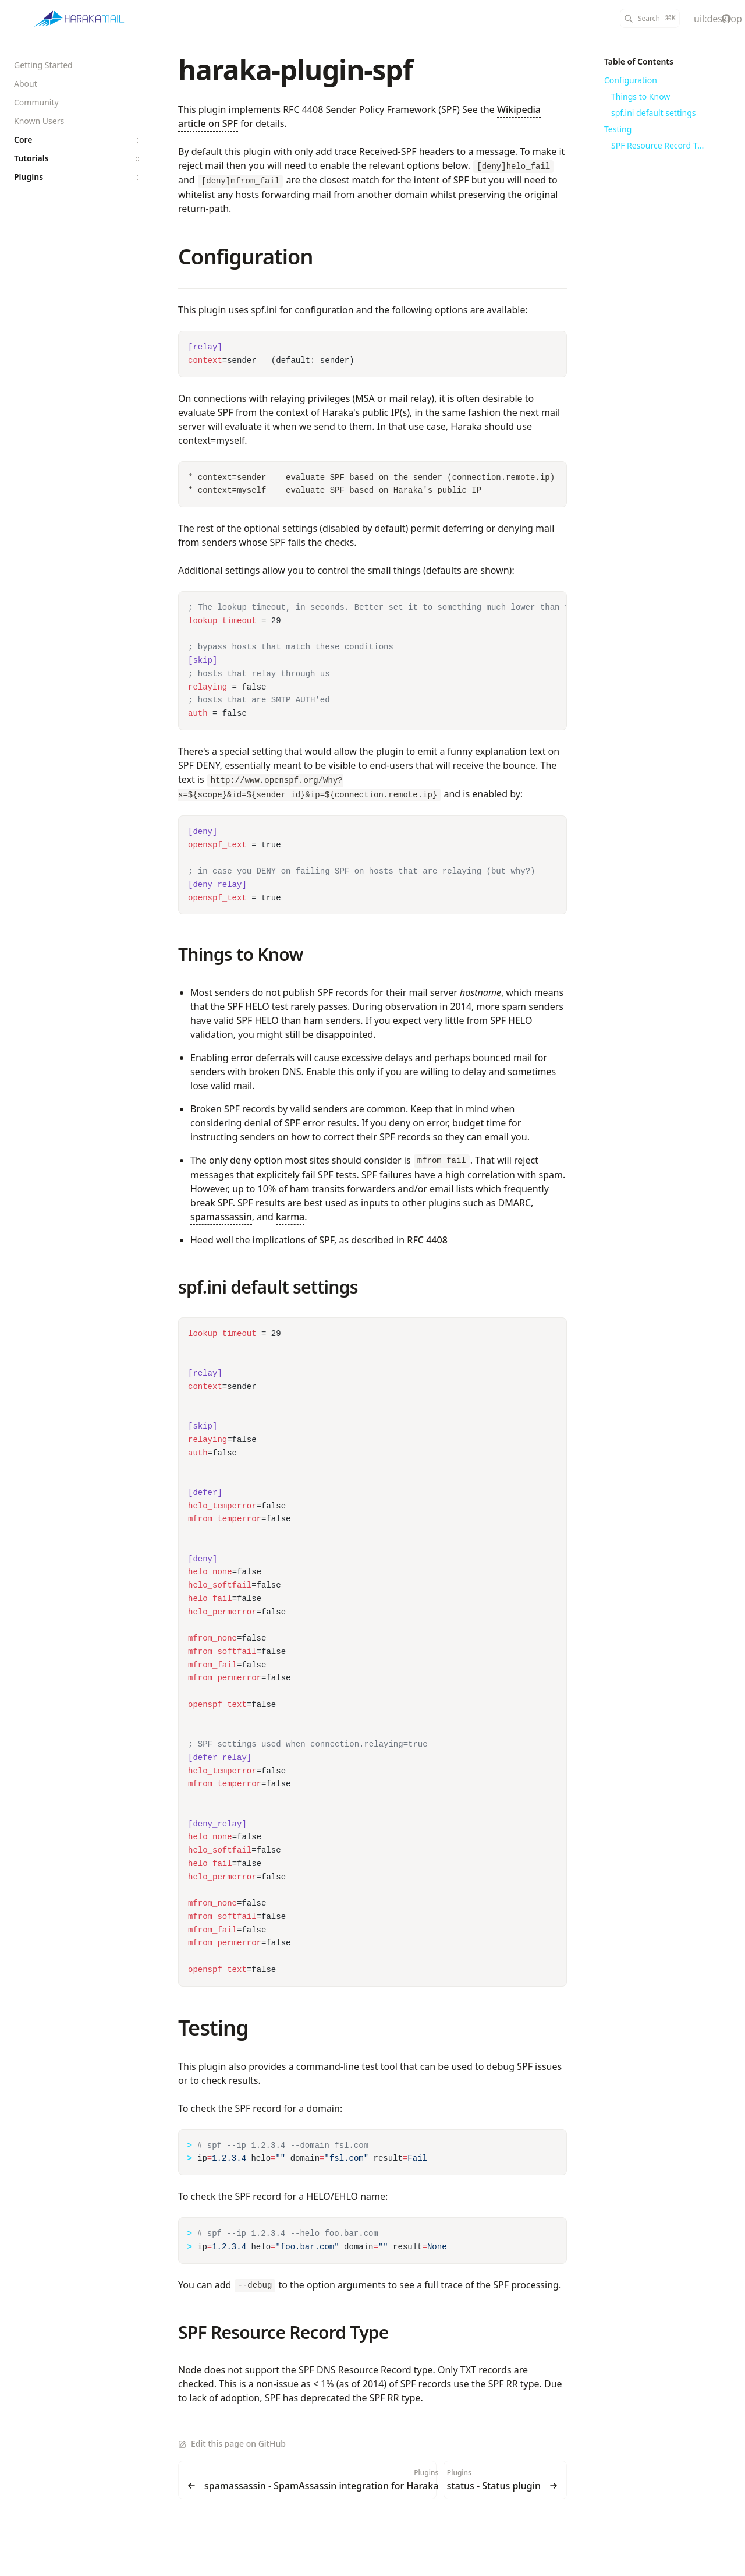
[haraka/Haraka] (726, 19)
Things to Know (240, 954)
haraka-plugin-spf (295, 70)
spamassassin (221, 1216)
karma (290, 1216)
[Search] (649, 18)
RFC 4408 (427, 1240)
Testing (213, 2027)
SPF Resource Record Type (283, 2332)
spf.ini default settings (268, 1287)
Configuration (245, 256)
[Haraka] (79, 18)
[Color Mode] (698, 19)
